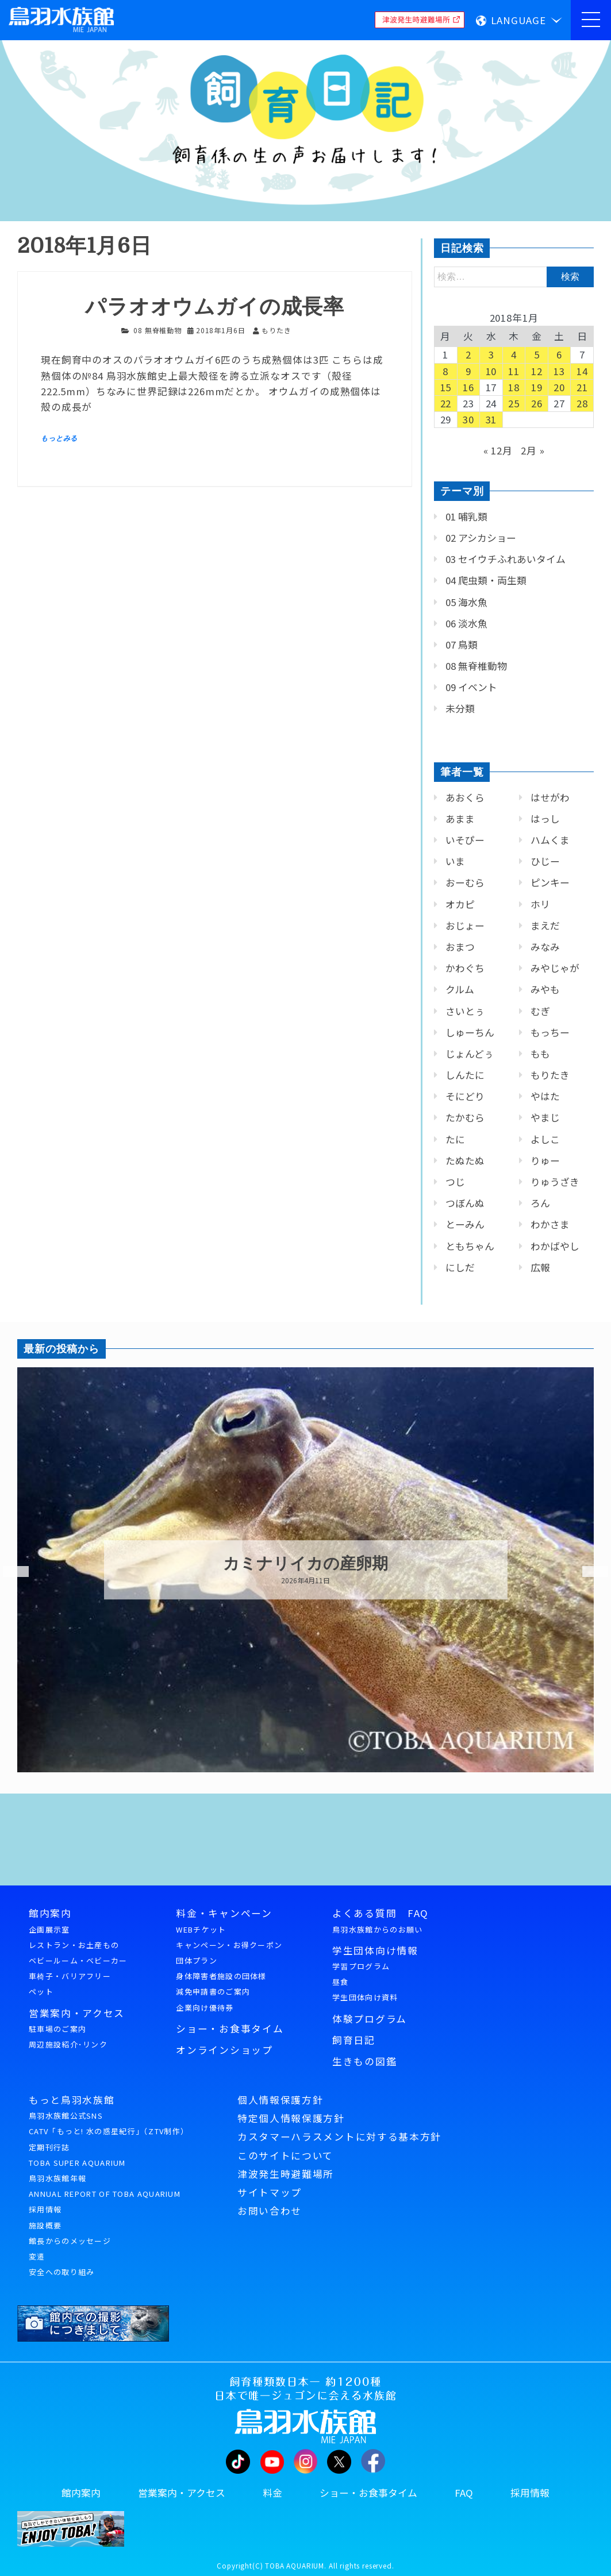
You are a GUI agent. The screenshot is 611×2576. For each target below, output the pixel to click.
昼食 (340, 1981)
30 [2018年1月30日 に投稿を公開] (468, 419)
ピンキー (550, 882)
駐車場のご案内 (57, 2028)
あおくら (465, 797)
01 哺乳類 (466, 516)
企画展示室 (49, 1929)
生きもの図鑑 (364, 2061)
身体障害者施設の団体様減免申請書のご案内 (221, 1983)
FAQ (464, 2493)
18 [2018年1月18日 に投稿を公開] (514, 387)
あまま (460, 819)
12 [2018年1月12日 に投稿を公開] (537, 371)
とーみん (465, 1224)
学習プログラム (361, 1966)
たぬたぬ (465, 1160)
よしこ (545, 1139)
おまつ (460, 947)
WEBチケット (201, 1929)
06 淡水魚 (466, 623)
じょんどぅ (469, 1054)
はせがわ (550, 797)
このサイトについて (285, 2155)
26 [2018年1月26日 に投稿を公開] (537, 403)
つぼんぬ (465, 1203)
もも (540, 1054)
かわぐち (465, 968)
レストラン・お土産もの (74, 1944)
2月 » (532, 450)
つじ (455, 1182)
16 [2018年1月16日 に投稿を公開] (468, 387)
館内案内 (50, 1913)
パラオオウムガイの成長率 (214, 307)
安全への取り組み (61, 2271)
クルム (459, 989)
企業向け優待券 (204, 2007)
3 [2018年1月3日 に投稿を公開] (491, 354)
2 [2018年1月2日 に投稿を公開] (468, 354)
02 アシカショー (480, 538)
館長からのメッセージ (70, 2240)
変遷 (37, 2256)
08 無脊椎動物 (157, 330)
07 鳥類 (461, 644)
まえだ (545, 925)
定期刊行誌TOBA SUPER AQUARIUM (77, 2155)
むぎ (540, 1011)
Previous (8, 1572)
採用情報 (45, 2209)
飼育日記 (353, 2040)
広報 (540, 1267)
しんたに (465, 1075)
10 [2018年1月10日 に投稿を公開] (491, 371)
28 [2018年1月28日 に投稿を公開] (582, 403)
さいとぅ (465, 1011)
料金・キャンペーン (224, 1913)
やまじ (545, 1117)
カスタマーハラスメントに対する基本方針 (339, 2136)
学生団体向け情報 (375, 1950)
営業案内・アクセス (77, 2013)
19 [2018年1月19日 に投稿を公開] (537, 387)
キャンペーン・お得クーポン (229, 1944)
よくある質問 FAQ (380, 1913)
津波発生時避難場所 (285, 2174)
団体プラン (196, 1960)
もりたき (550, 1075)
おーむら (465, 882)
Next (588, 1572)
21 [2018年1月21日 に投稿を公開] (582, 387)
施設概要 (45, 2225)
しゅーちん (469, 1032)
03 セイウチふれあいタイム (505, 559)
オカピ (460, 904)
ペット (41, 1991)
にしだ (460, 1267)
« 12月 (498, 450)
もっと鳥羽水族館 (71, 2100)
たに (455, 1139)
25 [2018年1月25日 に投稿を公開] (514, 403)
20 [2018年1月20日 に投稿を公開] (559, 387)
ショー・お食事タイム (229, 2028)
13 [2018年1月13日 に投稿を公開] (559, 371)
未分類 (460, 708)
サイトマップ (269, 2192)
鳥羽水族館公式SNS (66, 2115)
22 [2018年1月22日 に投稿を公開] (446, 403)
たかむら (465, 1117)
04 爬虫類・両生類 (486, 580)
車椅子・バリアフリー (70, 1975)
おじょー (465, 925)
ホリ (540, 904)
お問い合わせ (269, 2211)
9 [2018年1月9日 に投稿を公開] (468, 371)
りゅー (545, 1160)
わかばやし (555, 1246)
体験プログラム (369, 2019)
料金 (272, 2493)
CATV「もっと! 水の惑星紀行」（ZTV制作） (109, 2131)
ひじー (545, 861)
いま (455, 861)
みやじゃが (555, 968)
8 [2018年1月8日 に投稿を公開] (445, 371)
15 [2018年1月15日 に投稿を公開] (446, 387)
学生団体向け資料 (365, 1997)
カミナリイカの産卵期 (305, 1564)
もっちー (550, 1032)
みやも (545, 989)
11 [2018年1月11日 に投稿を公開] (514, 371)
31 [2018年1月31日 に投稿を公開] (491, 419)
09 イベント (471, 687)
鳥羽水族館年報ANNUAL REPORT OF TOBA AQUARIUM (104, 2186)
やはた (545, 1096)
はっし (545, 819)
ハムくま (550, 840)
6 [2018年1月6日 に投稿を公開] (559, 354)
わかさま (550, 1224)
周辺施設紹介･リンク (68, 2044)
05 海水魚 (466, 602)
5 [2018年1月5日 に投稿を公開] (537, 354)
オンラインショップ (224, 2050)
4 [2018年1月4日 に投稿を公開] (514, 354)
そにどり (465, 1096)
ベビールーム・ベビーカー (78, 1960)
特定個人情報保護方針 (291, 2118)
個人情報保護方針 (280, 2100)
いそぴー (465, 840)
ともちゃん (469, 1246)
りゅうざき (555, 1182)
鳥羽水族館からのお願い (377, 1929)
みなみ (545, 947)
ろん (540, 1203)
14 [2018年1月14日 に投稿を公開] (582, 371)
